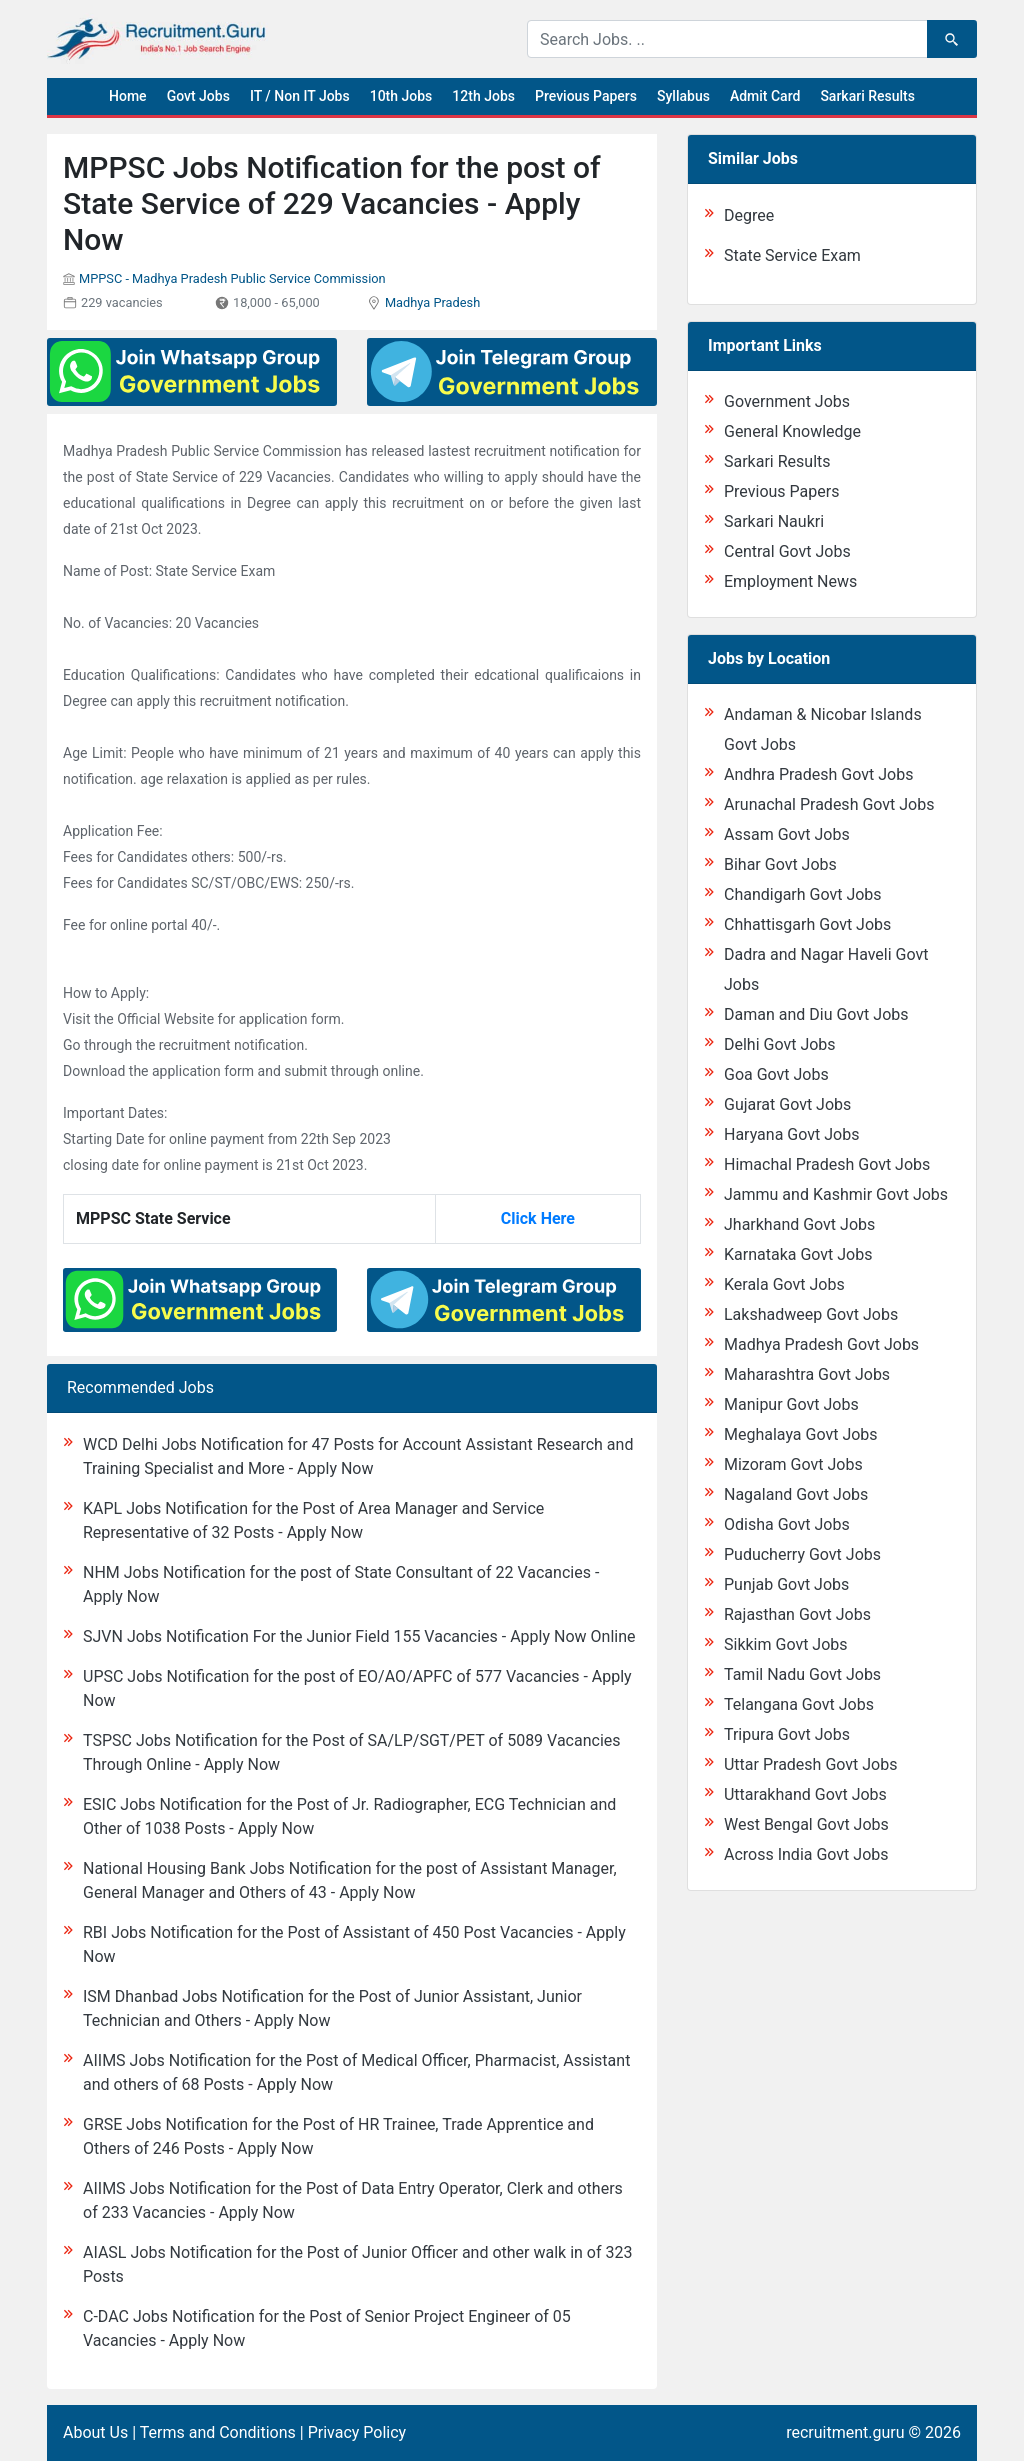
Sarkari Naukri (774, 521)
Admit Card (765, 96)
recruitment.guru (845, 2432)
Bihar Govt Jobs (780, 864)
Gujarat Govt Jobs (787, 1104)
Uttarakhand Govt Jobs (805, 1794)
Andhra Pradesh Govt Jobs (818, 774)
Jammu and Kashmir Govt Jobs (836, 1194)
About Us (95, 2432)
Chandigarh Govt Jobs (803, 894)
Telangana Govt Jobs (799, 1704)
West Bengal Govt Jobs (806, 1824)
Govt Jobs (198, 96)
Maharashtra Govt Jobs (807, 1374)
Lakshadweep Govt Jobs (811, 1314)
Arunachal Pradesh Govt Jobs (829, 804)
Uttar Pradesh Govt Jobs (810, 1764)
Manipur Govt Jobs (791, 1404)
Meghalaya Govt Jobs (801, 1434)
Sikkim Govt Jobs (786, 1644)
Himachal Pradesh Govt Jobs (827, 1164)
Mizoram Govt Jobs (793, 1464)
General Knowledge (792, 431)
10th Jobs (401, 96)
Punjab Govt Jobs (786, 1584)
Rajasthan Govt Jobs (797, 1614)
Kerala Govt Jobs (784, 1284)
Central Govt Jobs (787, 551)
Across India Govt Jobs (806, 1854)
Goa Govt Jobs (776, 1074)
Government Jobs (787, 401)
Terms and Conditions (218, 2432)
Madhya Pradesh (432, 302)
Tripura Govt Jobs (787, 1734)
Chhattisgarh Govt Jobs (807, 924)
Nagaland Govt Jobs (796, 1494)
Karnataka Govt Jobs (798, 1254)
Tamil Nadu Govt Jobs (802, 1674)
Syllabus (683, 96)
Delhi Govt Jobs (780, 1044)
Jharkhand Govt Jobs (799, 1224)
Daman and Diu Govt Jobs (816, 1014)
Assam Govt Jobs (787, 834)
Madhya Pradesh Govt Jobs (821, 1344)
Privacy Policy (357, 2432)
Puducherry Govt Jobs (802, 1554)
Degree (749, 215)
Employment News (790, 581)
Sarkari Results (867, 96)
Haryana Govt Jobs (791, 1134)
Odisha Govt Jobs (787, 1524)
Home (128, 96)
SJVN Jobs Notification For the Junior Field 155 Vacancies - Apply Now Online (359, 1636)
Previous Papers (586, 96)
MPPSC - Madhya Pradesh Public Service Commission (232, 278)
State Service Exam (792, 255)
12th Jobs (483, 96)
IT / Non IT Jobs (300, 96)
